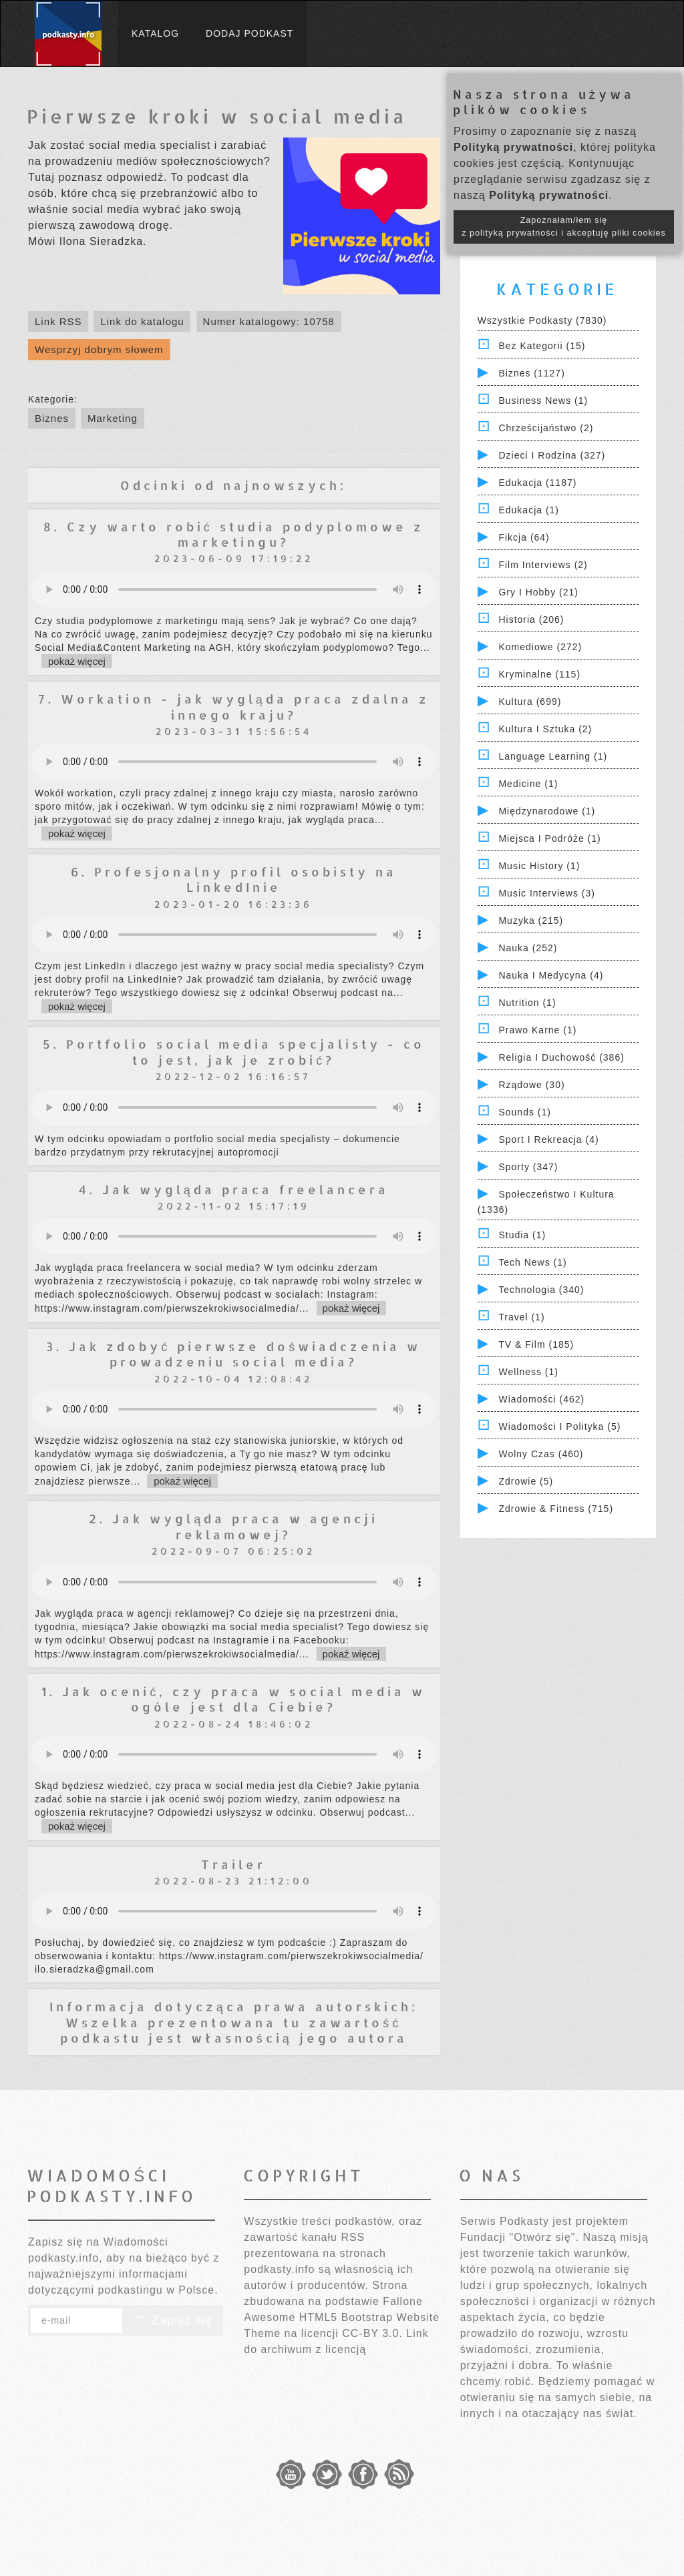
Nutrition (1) (527, 1002)
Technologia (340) (541, 1289)
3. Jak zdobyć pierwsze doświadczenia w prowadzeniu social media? (233, 1353)
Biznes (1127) (531, 373)
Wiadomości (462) (541, 1399)
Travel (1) (521, 1317)
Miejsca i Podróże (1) (549, 838)
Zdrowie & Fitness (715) (555, 1508)
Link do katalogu (142, 321)
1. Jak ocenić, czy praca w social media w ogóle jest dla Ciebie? (233, 1699)
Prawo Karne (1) (537, 1030)
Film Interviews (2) (542, 564)
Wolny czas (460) (540, 1454)
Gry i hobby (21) (538, 592)
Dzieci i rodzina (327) (551, 455)
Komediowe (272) (540, 646)
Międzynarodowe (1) (546, 811)
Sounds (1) (524, 1112)
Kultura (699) (529, 701)
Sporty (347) (528, 1167)
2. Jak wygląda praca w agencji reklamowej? (233, 1526)
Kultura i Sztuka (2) (545, 729)
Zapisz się (173, 2320)
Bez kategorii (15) (541, 345)
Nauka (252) (527, 948)
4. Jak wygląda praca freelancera (234, 1189)
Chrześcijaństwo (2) (545, 428)
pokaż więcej (77, 661)
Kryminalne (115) (539, 674)
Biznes (52, 418)
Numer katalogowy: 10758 (269, 321)
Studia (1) (522, 1235)
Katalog (155, 33)
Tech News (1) (532, 1262)
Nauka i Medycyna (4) (550, 975)
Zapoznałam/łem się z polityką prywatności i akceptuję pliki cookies (564, 227)
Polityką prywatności (513, 147)
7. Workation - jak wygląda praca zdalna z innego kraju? (234, 706)
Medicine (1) (528, 783)
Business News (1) (543, 400)
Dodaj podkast (249, 33)
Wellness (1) (528, 1371)
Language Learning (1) (552, 756)
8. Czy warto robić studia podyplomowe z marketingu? (233, 534)
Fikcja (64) (523, 537)
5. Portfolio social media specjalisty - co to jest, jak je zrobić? (234, 1051)
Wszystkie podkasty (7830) (542, 320)
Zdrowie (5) (525, 1481)
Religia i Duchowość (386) (561, 1057)
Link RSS (58, 321)
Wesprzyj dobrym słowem (99, 349)
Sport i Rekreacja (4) (548, 1139)
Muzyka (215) (530, 920)
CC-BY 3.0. (372, 2333)
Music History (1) (539, 865)
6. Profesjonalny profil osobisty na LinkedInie (234, 879)
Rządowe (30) (531, 1084)
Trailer (233, 1864)
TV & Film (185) (536, 1344)
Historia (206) (531, 619)
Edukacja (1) (528, 510)
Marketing (113, 418)
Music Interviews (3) (546, 893)
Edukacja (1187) (537, 482)
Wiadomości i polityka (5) (559, 1426)
